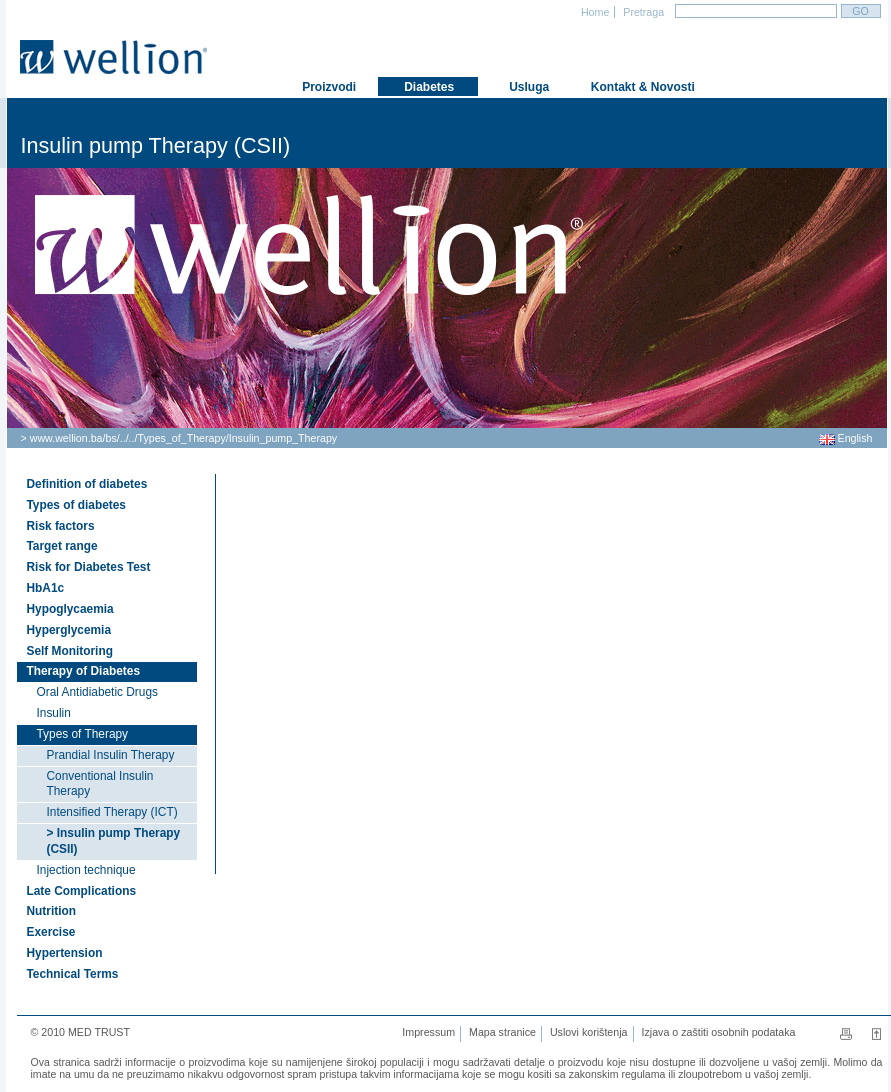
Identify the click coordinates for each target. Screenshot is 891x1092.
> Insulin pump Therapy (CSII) (114, 841)
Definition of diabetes (87, 484)
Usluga (527, 87)
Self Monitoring (70, 651)
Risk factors (61, 526)
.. (123, 438)
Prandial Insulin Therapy (111, 755)
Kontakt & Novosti (633, 87)
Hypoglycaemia (70, 609)
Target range (62, 546)
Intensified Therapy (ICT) (112, 812)
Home (593, 12)
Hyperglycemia (69, 630)
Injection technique (86, 870)
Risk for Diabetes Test (89, 567)
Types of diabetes (76, 505)
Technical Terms (73, 974)
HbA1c (46, 588)
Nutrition (51, 911)
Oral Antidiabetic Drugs (97, 692)
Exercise (51, 932)
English (846, 438)
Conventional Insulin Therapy (100, 784)
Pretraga (642, 12)
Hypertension (65, 953)
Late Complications (82, 891)
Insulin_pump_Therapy (283, 438)
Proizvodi (327, 87)
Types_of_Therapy (182, 438)
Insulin (54, 713)
